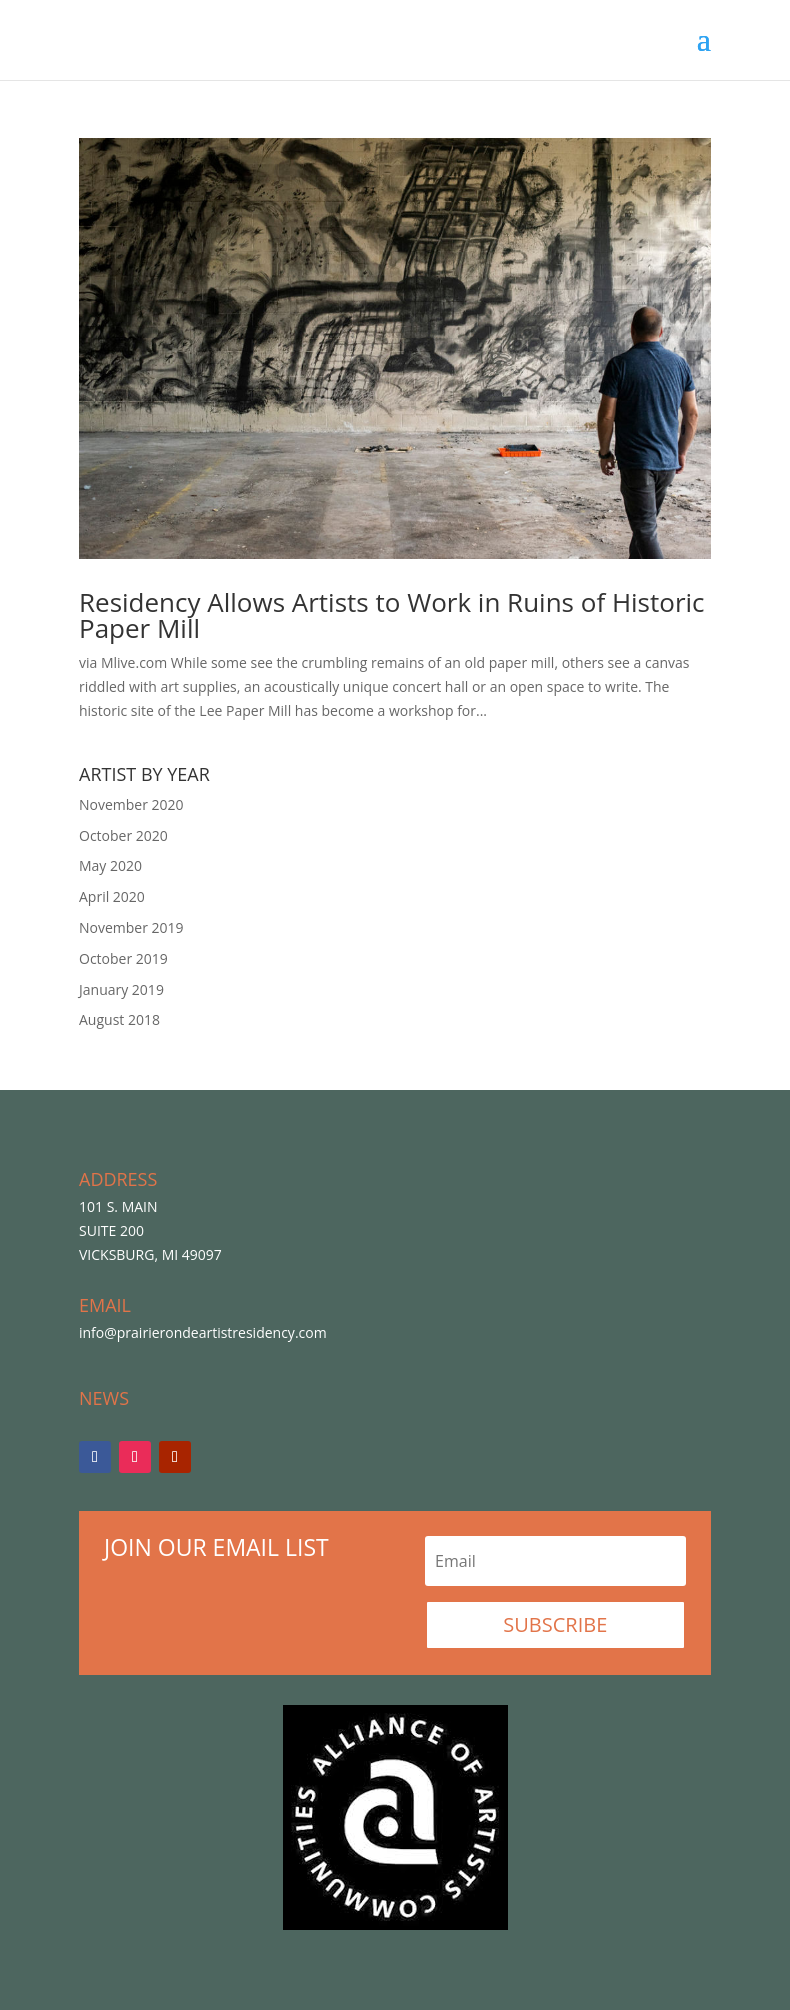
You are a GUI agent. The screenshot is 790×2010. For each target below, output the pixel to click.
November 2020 (131, 804)
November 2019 (131, 927)
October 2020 (123, 835)
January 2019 (121, 989)
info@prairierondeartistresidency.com (203, 1332)
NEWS (104, 1398)
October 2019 (123, 958)
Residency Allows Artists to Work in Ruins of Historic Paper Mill (392, 615)
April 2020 (112, 896)
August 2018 (119, 1019)
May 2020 (110, 865)
